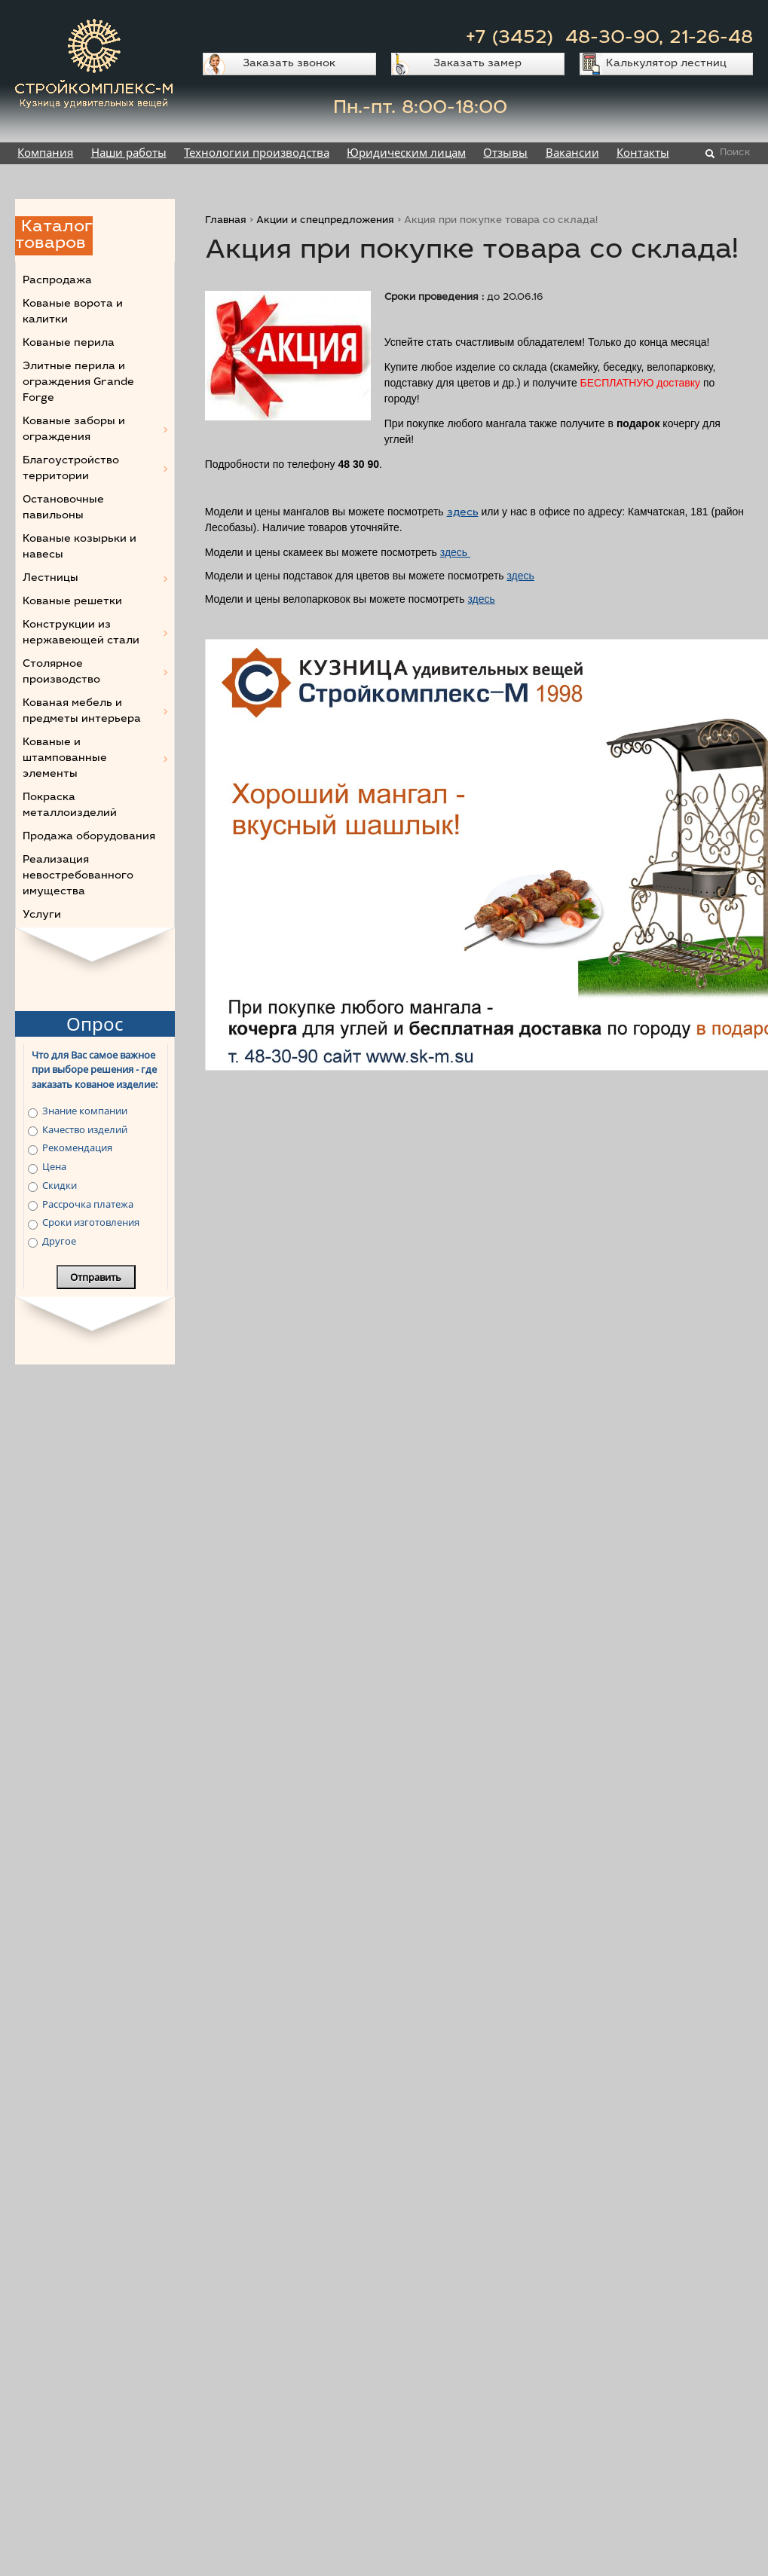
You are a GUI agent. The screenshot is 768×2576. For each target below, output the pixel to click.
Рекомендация (77, 1147)
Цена (54, 1166)
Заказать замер (477, 64)
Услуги (42, 915)
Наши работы (129, 152)
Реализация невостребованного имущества (78, 876)
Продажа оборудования (89, 837)
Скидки (59, 1185)
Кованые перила (69, 343)
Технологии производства (256, 152)
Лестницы (50, 578)
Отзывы (505, 152)
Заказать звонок (289, 64)
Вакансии (572, 152)
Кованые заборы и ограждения (74, 430)
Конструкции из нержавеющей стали (81, 633)
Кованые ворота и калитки (73, 312)
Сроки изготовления (90, 1222)
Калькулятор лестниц (666, 64)
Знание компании (84, 1110)
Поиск (735, 153)
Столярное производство (61, 672)
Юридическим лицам (406, 152)
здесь (463, 513)
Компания (45, 152)
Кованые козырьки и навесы (79, 547)
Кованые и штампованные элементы (65, 759)
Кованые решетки (72, 602)
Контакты (643, 152)
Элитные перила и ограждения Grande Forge (78, 383)
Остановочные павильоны (63, 508)
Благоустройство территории (71, 469)
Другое (59, 1241)
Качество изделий (84, 1129)
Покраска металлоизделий (70, 806)
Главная (225, 221)
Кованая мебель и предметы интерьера (82, 711)
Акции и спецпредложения (325, 221)
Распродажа (57, 281)
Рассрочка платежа (87, 1204)
